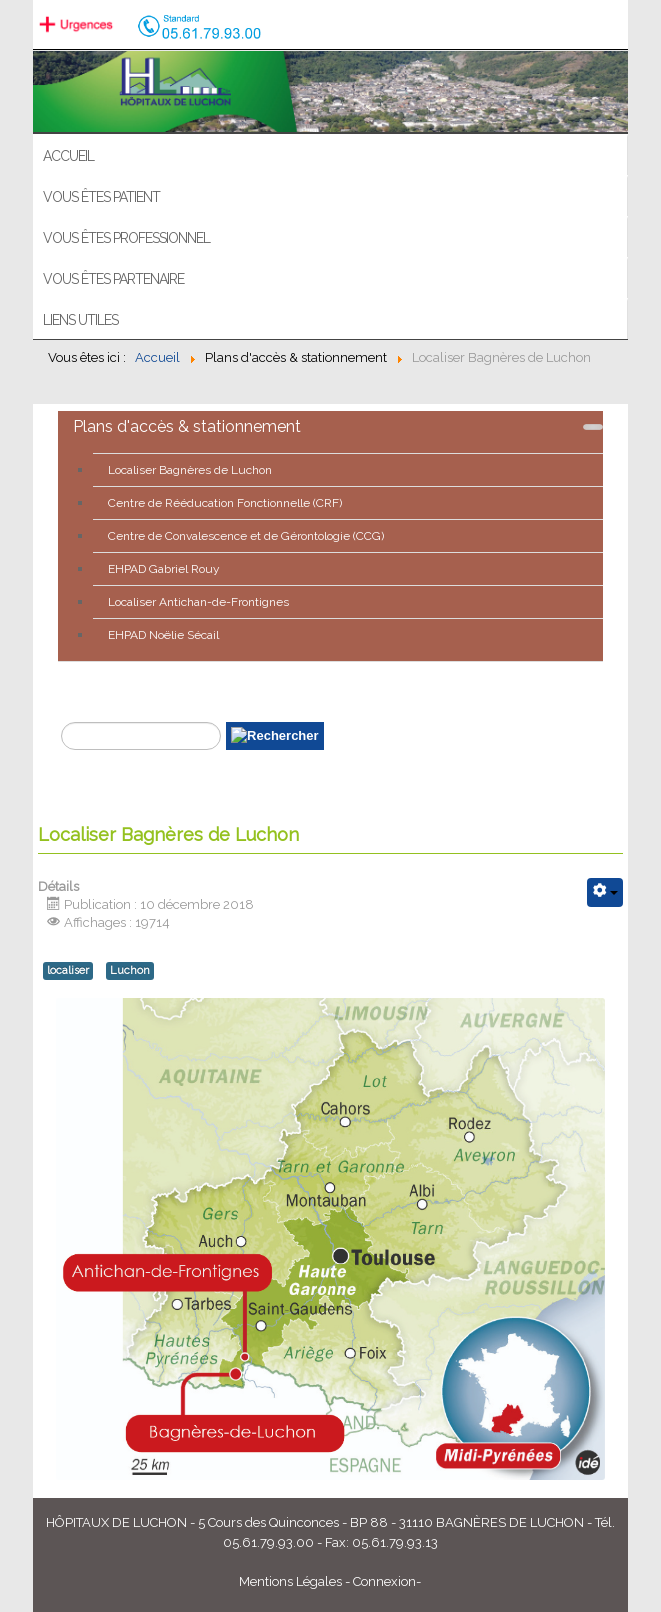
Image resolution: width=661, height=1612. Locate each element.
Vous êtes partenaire (113, 279)
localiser (68, 970)
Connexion (384, 1581)
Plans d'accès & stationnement (187, 426)
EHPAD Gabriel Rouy (164, 569)
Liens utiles (80, 320)
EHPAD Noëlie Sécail (163, 635)
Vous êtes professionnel (126, 238)
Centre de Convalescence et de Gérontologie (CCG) (246, 536)
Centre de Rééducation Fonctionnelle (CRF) (225, 503)
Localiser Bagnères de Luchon (190, 470)
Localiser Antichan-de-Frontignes (198, 602)
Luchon (130, 970)
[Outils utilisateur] (605, 892)
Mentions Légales (290, 1581)
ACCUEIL (68, 156)
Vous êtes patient (101, 197)
